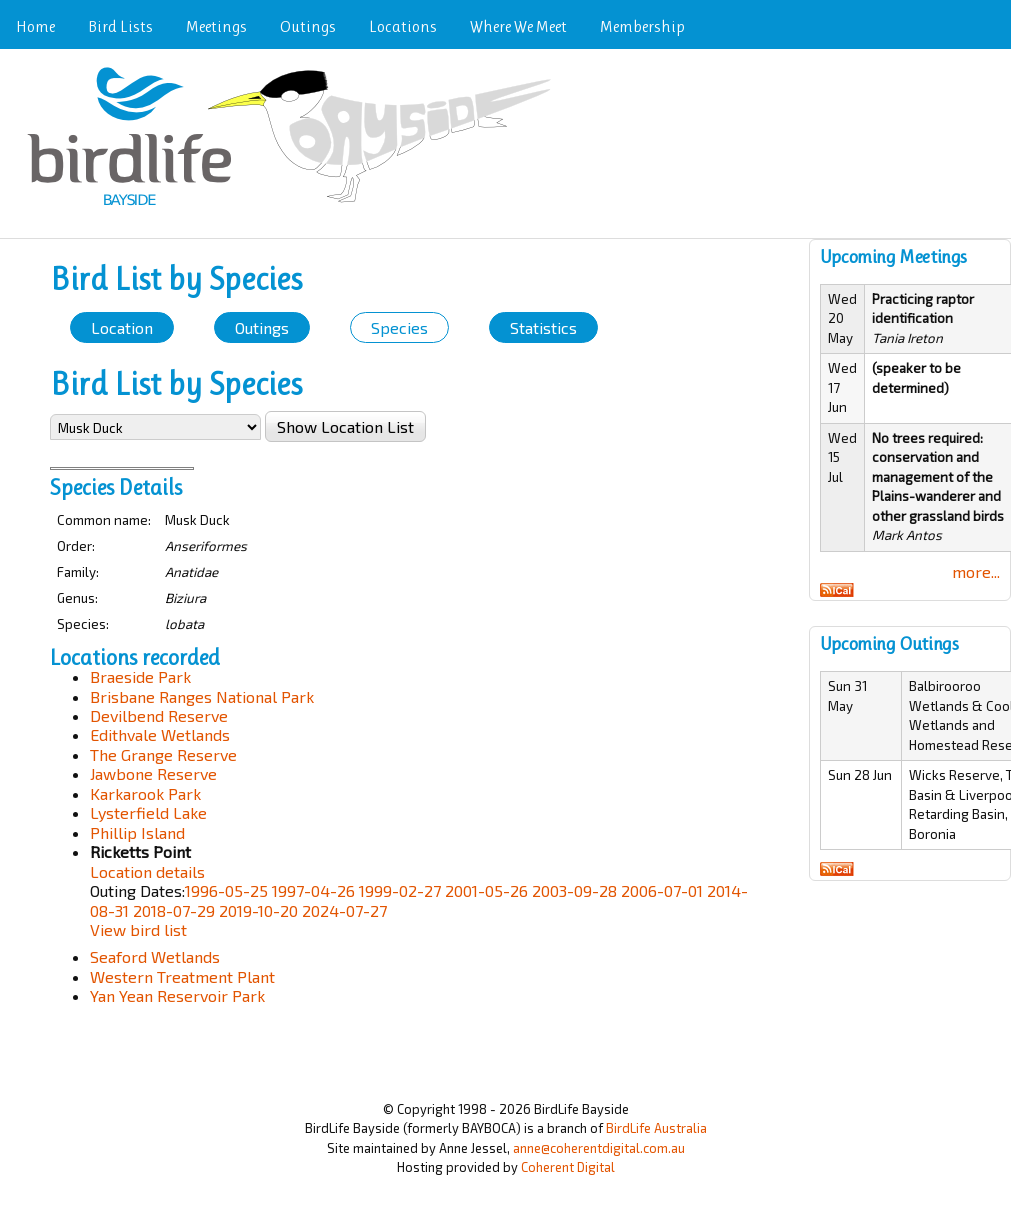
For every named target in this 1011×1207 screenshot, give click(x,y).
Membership (642, 26)
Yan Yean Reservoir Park (177, 995)
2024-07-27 (344, 910)
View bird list (138, 929)
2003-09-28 (574, 890)
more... (976, 571)
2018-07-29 (174, 910)
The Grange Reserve (163, 754)
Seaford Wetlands (155, 956)
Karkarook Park (145, 793)
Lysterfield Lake (148, 812)
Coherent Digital (568, 1167)
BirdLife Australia (656, 1128)
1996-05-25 (226, 890)
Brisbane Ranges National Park (202, 696)
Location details (147, 871)
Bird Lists (120, 26)
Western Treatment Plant (182, 976)
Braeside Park (140, 676)
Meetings (216, 26)
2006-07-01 (662, 890)
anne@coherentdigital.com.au (599, 1148)
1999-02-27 (400, 890)
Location (122, 327)
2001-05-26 (486, 890)
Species (399, 327)
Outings (308, 26)
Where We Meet (518, 26)
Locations (403, 26)
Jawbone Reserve (153, 773)
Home (35, 26)
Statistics (543, 327)
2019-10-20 (258, 910)
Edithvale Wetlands (160, 734)
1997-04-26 (313, 890)
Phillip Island (137, 832)
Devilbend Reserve (159, 715)
